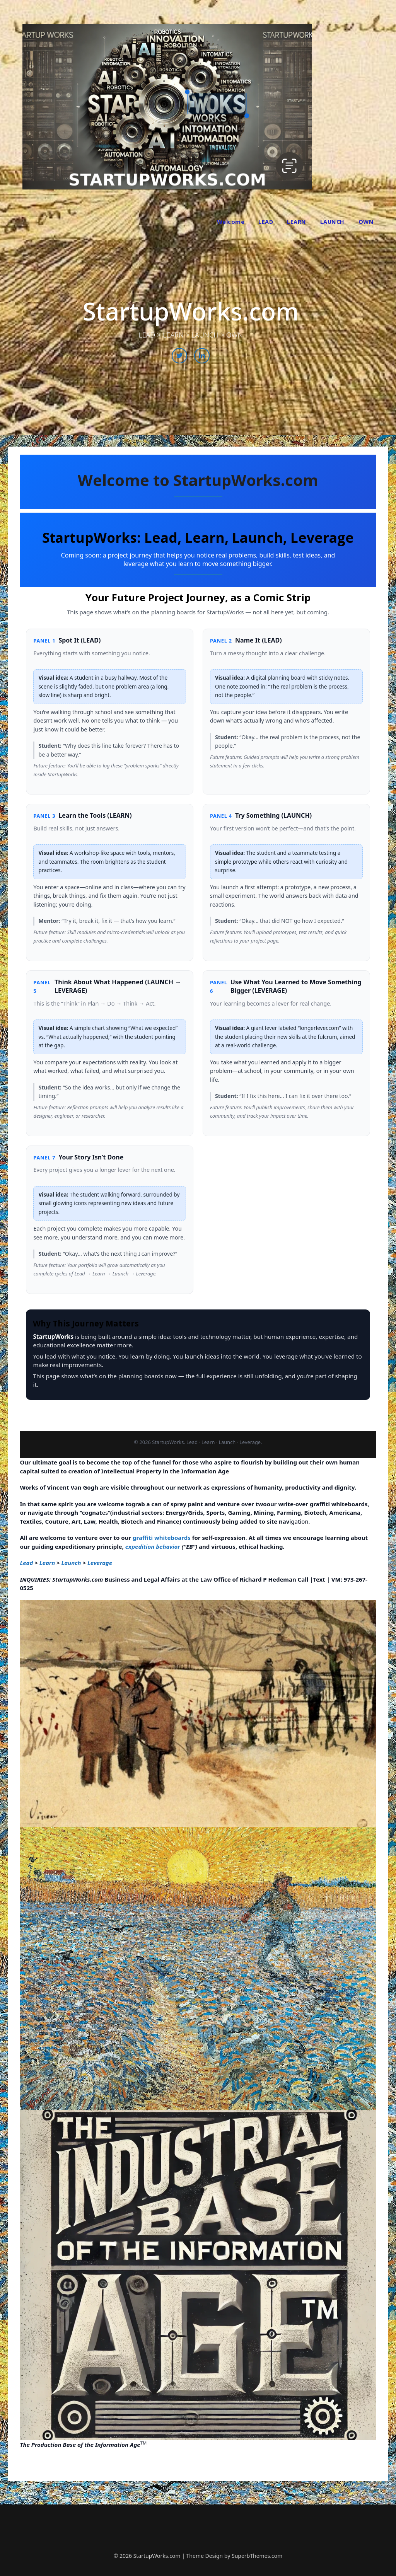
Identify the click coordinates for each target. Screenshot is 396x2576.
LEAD (265, 221)
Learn (47, 1563)
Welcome (231, 221)
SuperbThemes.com (257, 2555)
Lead (26, 1563)
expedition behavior (152, 1546)
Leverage (99, 1563)
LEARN (296, 221)
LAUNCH (332, 221)
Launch (71, 1563)
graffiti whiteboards (162, 1537)
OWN (366, 221)
